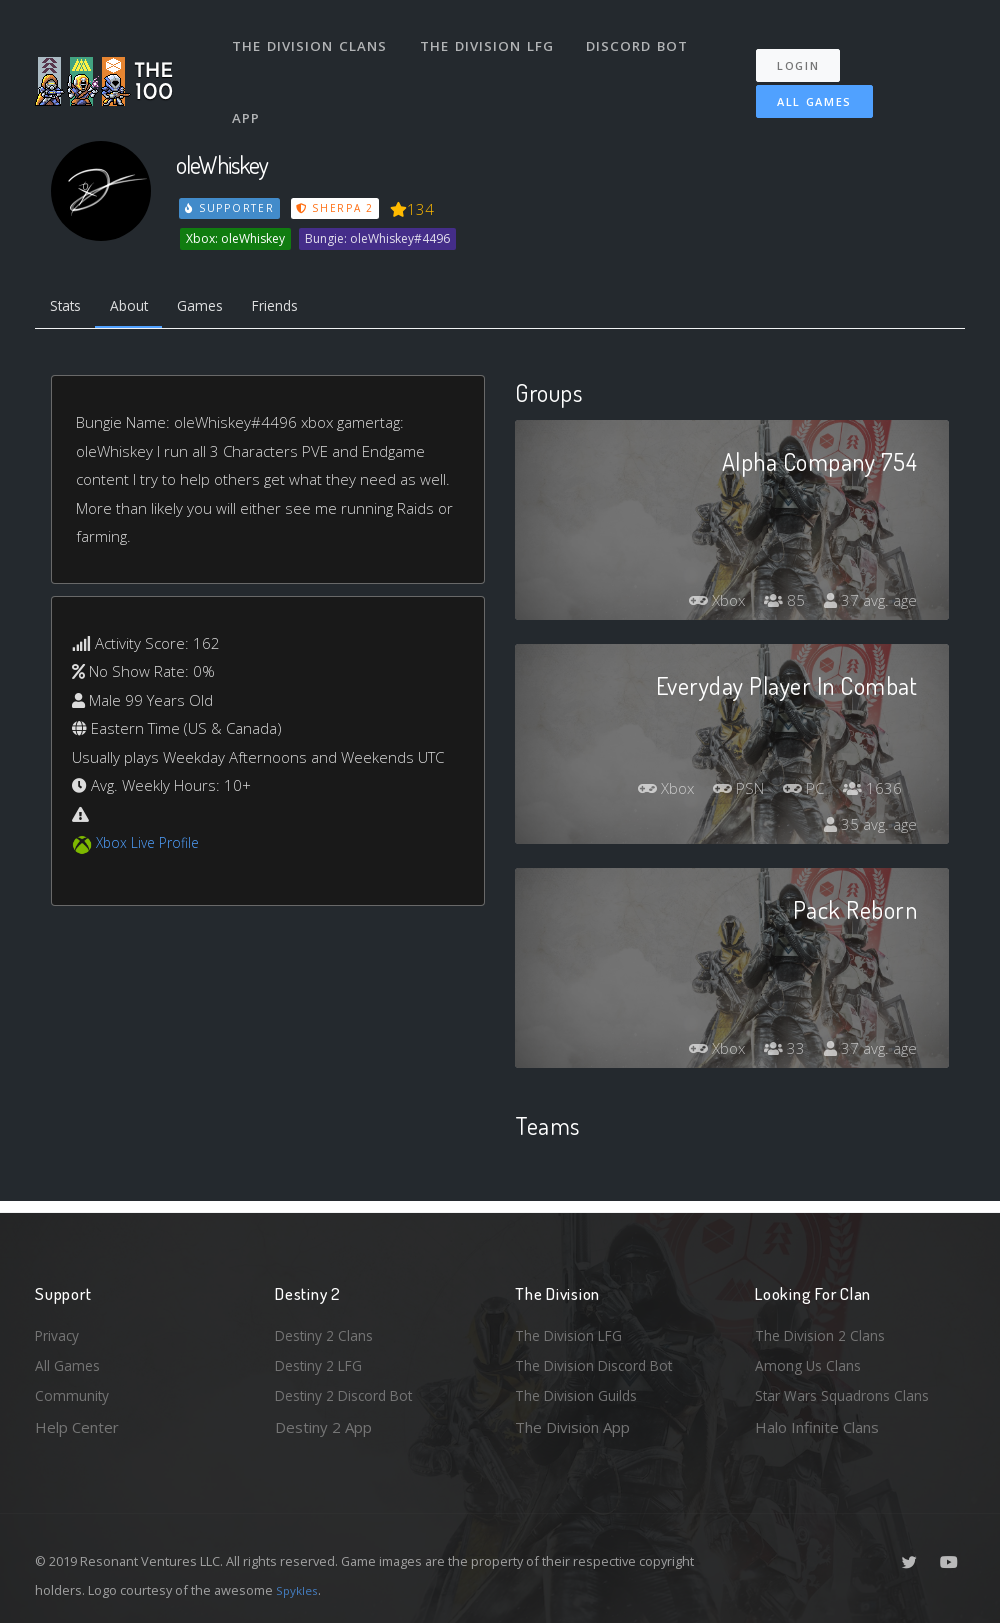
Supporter (231, 208)
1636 (871, 792)
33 (779, 1052)
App (249, 94)
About (139, 308)
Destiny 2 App (323, 1427)
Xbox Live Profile (151, 847)
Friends (298, 308)
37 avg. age (868, 604)
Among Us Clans (810, 1362)
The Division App (572, 1427)
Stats (69, 308)
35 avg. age (868, 828)
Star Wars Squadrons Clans (847, 1394)
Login (807, 50)
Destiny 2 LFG (323, 1362)
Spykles (299, 1590)
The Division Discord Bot (600, 1362)
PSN (729, 792)
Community (73, 1394)
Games (216, 308)
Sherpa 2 (338, 208)
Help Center (77, 1427)
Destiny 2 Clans (328, 1329)
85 (779, 604)
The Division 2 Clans (823, 1329)
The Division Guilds (580, 1394)
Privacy (60, 1329)
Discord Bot (642, 38)
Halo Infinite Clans (817, 1427)
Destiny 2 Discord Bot (351, 1394)
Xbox (708, 604)
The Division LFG (490, 38)
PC (799, 792)
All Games (799, 86)
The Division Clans (311, 38)
